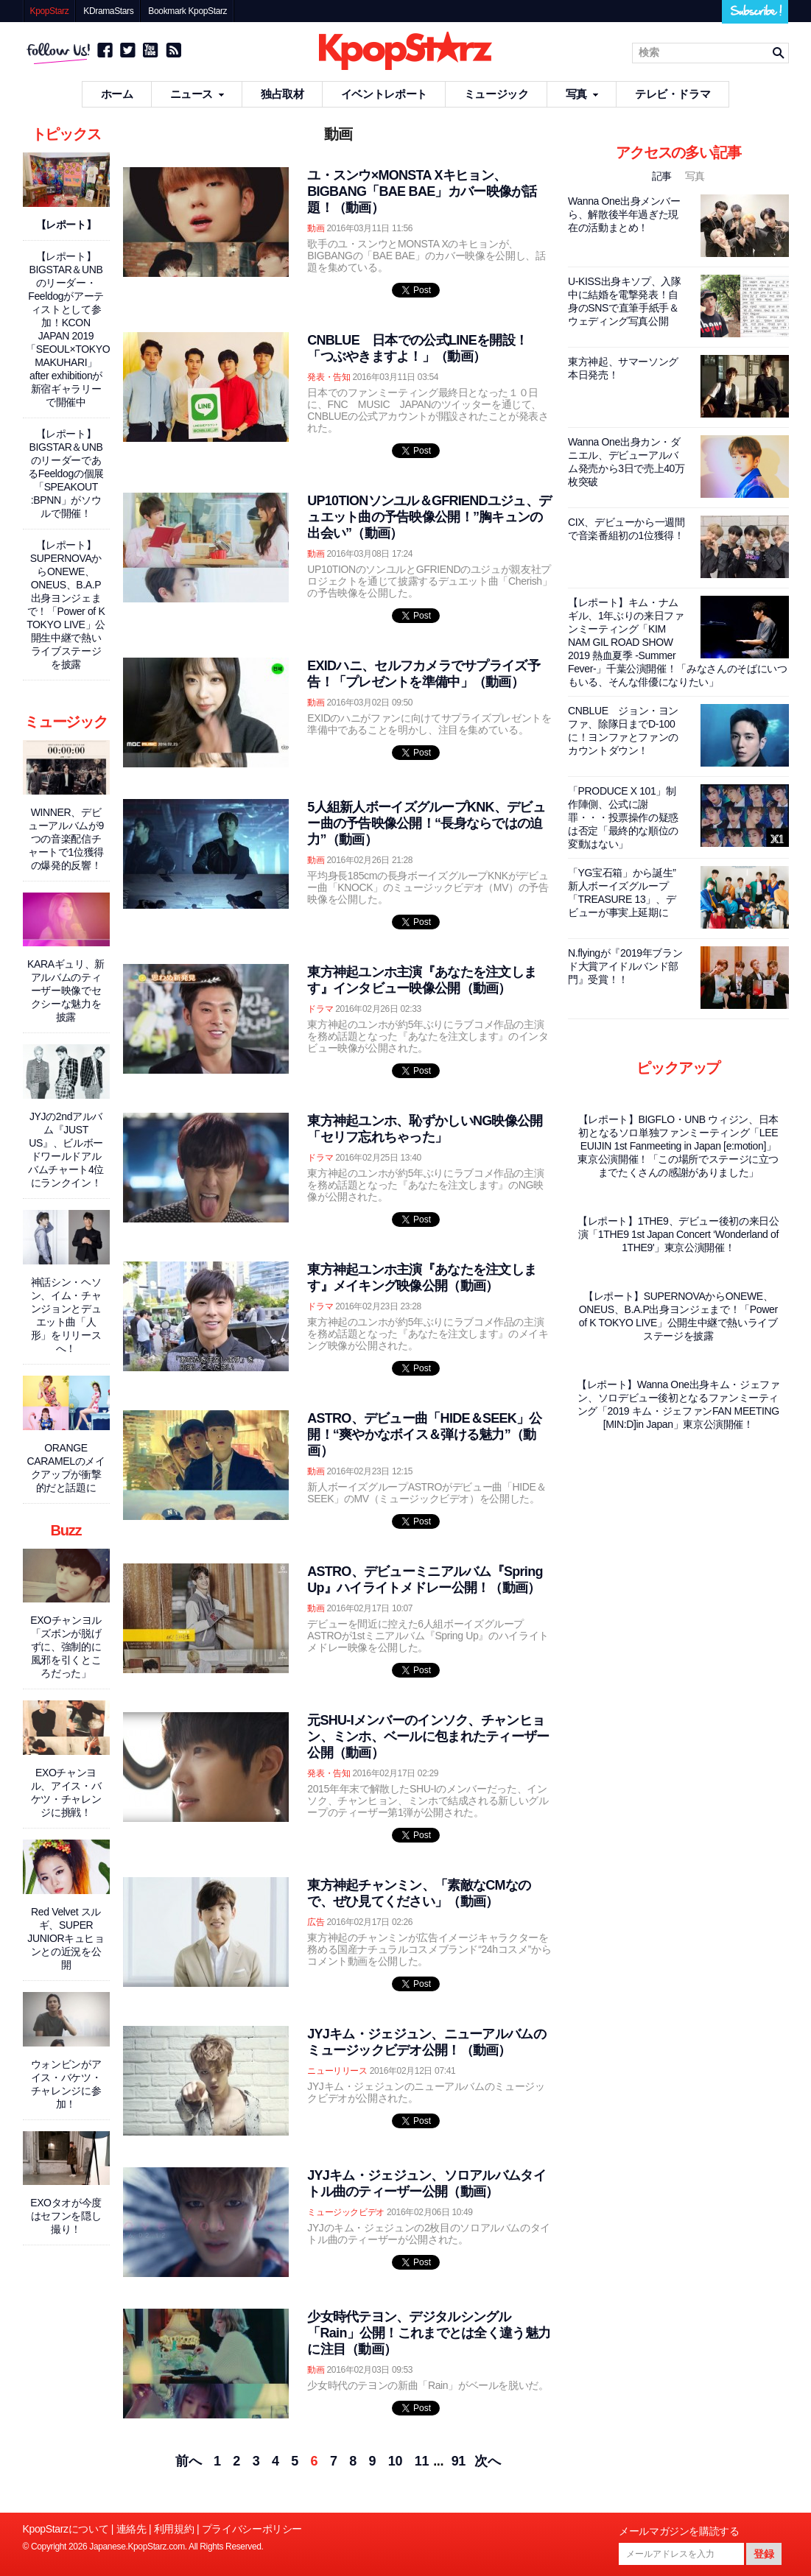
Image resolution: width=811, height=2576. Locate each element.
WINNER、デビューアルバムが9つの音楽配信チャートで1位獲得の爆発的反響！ (66, 838)
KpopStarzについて (66, 2529)
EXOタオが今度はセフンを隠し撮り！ (66, 2216)
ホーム (117, 94)
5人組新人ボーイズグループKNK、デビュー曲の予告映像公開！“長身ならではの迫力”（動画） (426, 823)
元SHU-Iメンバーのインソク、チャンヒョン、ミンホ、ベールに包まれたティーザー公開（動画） (428, 1736)
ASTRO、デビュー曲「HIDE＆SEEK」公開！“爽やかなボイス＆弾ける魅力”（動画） (424, 1434)
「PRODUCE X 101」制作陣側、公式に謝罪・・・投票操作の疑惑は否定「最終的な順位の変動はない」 (623, 817)
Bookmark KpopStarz (187, 11)
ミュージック (496, 94)
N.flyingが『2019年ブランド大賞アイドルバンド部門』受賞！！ (625, 966)
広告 (315, 1922)
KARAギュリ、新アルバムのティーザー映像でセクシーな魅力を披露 (66, 990)
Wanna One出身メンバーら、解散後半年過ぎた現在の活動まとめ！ (624, 214)
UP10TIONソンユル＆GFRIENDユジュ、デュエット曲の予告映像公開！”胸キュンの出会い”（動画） (429, 517)
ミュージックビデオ (346, 2212)
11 (422, 2461)
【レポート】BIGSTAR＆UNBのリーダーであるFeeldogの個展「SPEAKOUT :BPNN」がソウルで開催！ (66, 473)
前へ (188, 2461)
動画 (315, 228)
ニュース (197, 94)
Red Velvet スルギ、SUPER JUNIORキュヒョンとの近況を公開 (66, 1938)
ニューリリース (337, 2071)
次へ (487, 2461)
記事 (663, 176)
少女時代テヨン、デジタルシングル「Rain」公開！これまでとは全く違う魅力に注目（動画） (428, 2333)
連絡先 (131, 2529)
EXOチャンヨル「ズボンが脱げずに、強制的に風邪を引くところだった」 (66, 1646)
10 (395, 2461)
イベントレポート (384, 94)
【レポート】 (66, 224)
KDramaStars (108, 11)
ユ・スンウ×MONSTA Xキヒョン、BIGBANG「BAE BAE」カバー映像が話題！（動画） (421, 191)
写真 (582, 94)
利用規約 (174, 2529)
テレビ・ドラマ (672, 94)
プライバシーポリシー (252, 2529)
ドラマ (320, 1009)
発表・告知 (328, 377)
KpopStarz (49, 11)
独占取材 (282, 94)
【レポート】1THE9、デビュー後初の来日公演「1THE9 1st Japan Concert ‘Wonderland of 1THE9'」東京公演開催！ (678, 1234)
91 (459, 2461)
